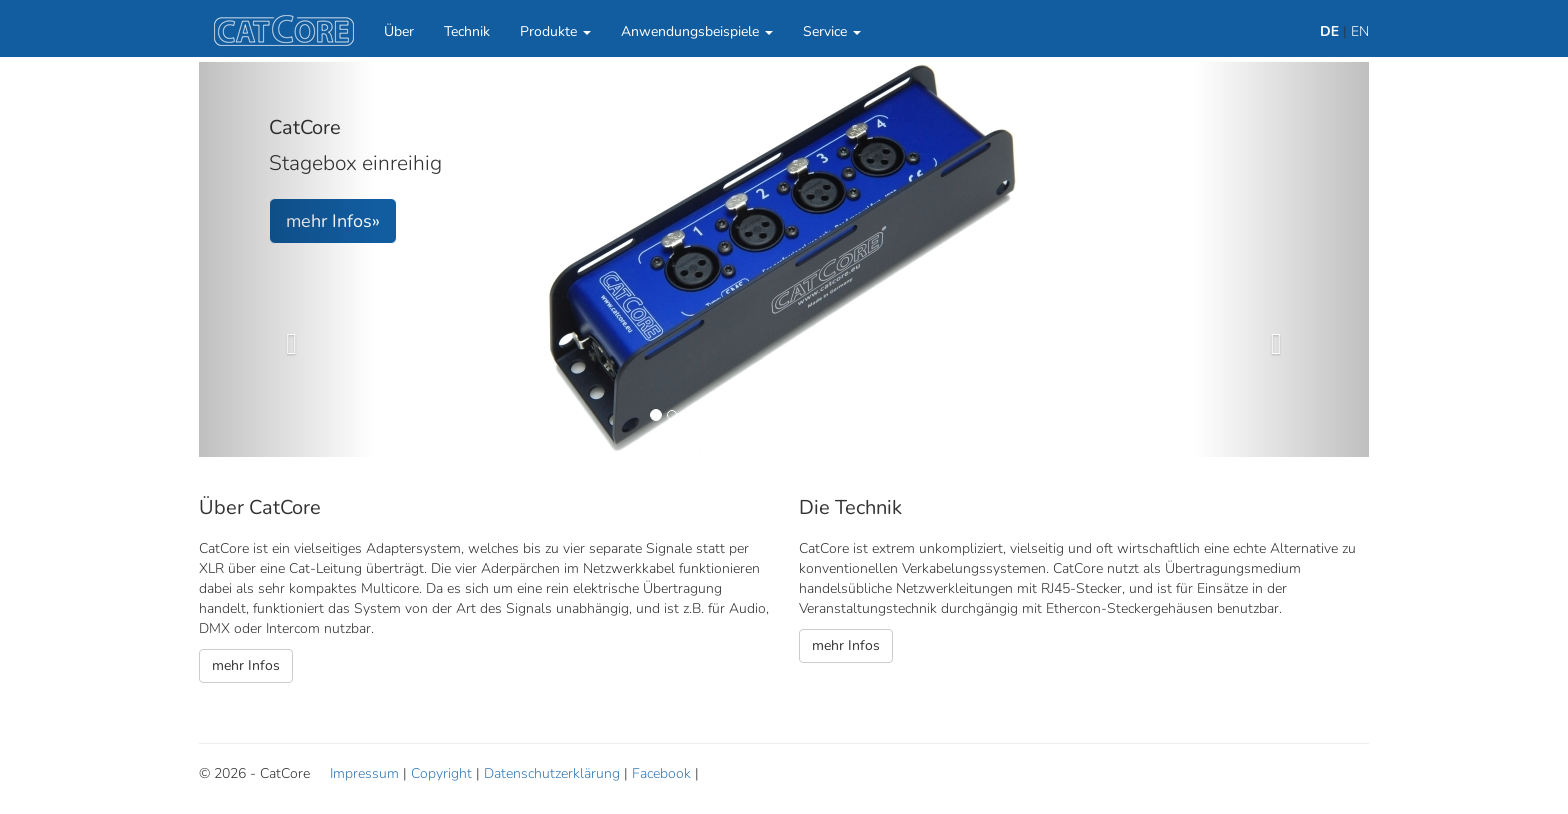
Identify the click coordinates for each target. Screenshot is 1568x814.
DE (1329, 31)
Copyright (441, 773)
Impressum (364, 773)
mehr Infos (246, 665)
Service (832, 31)
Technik (467, 31)
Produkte (555, 31)
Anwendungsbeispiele (697, 31)
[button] (287, 259)
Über (399, 31)
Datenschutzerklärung (552, 773)
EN (1360, 31)
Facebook (661, 773)
